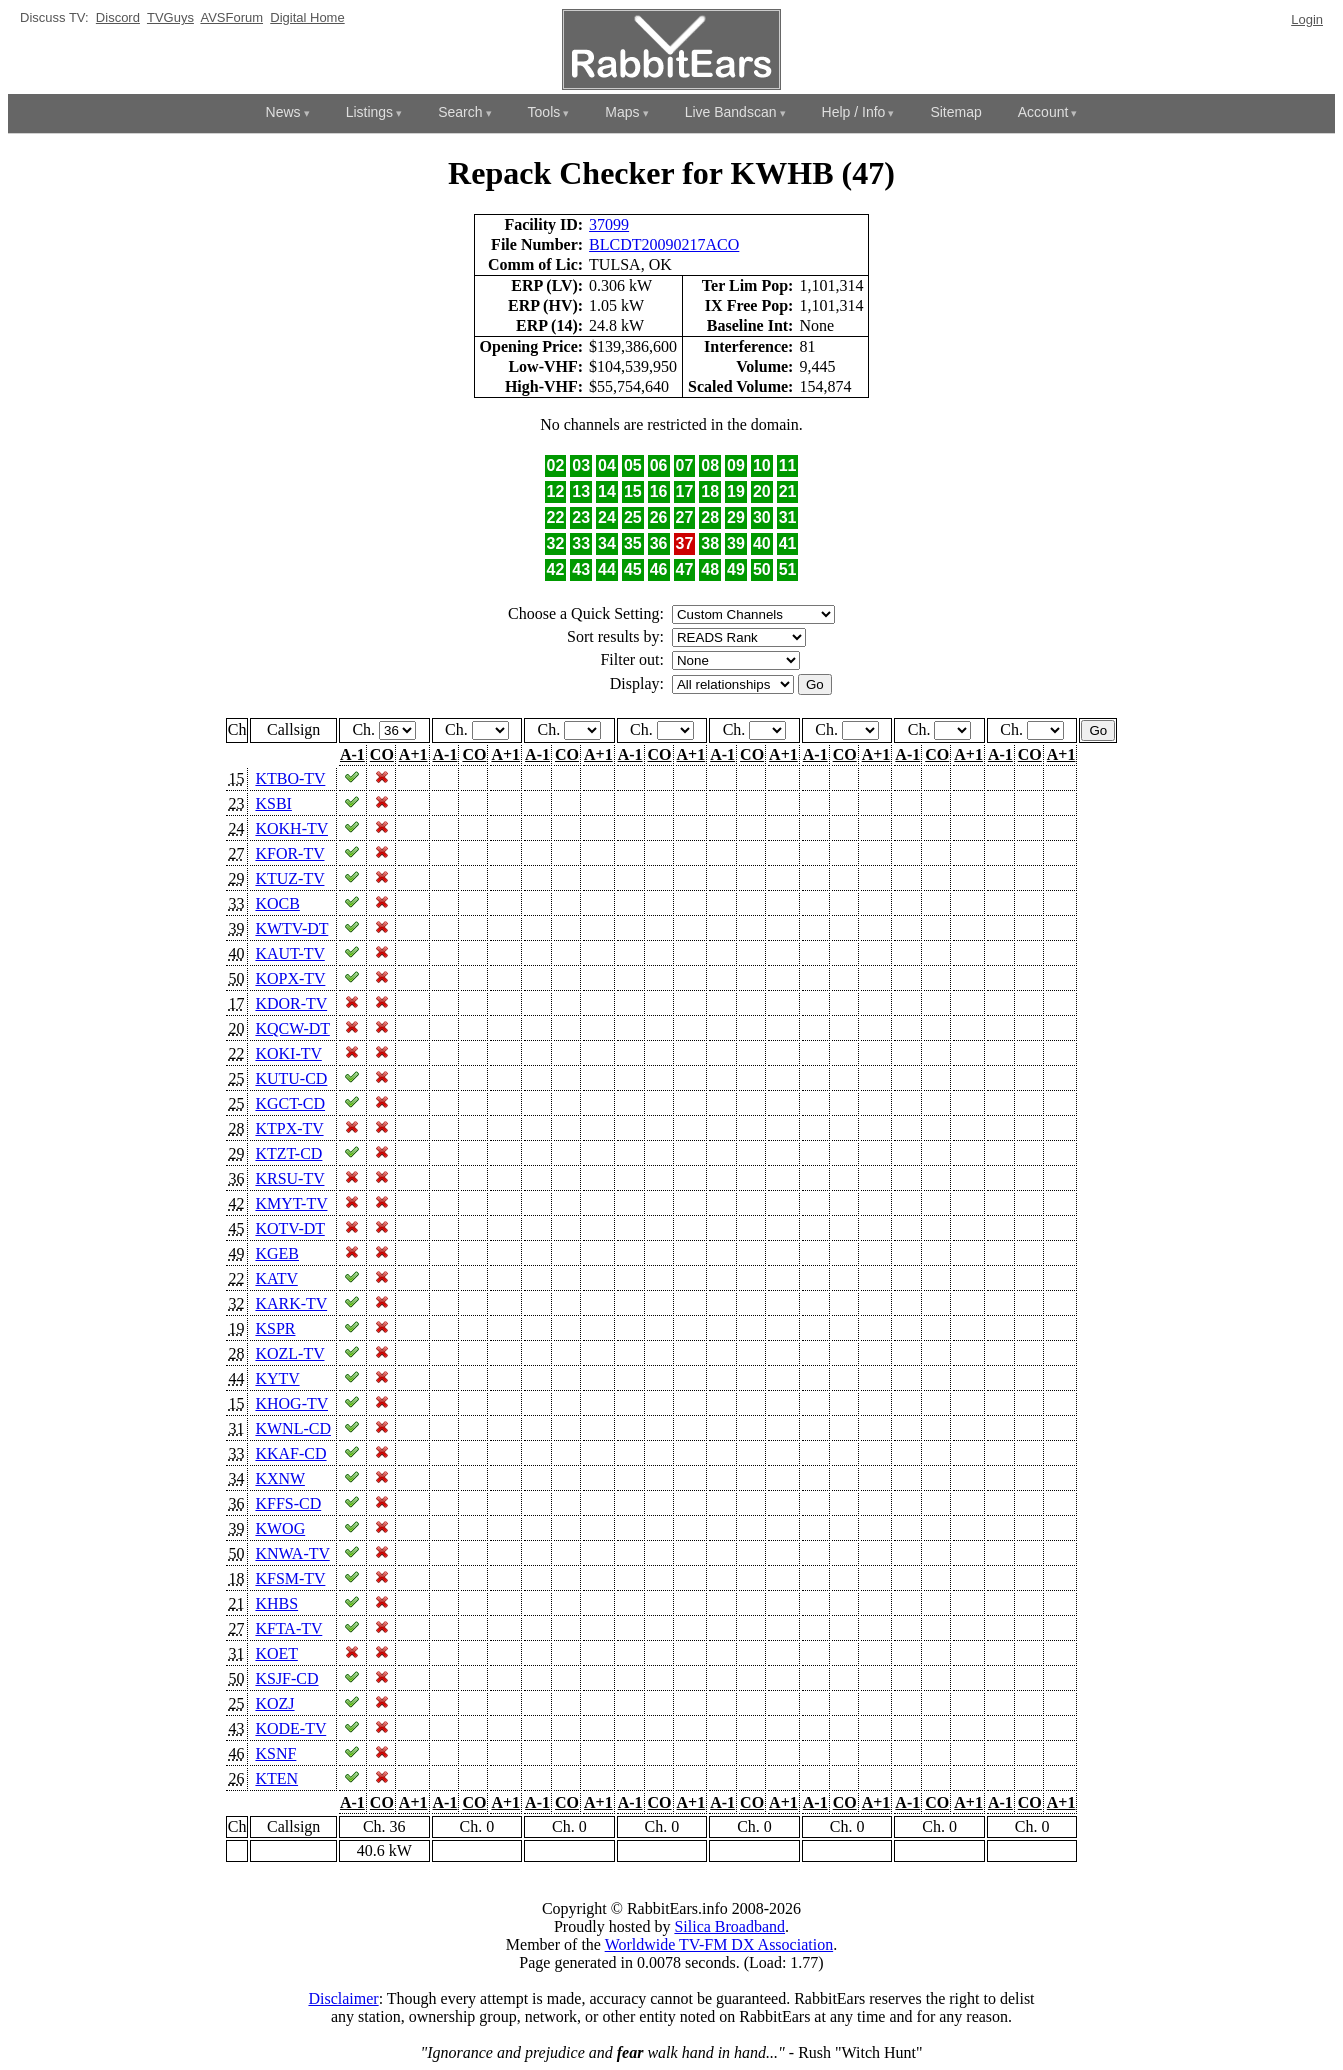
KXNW (279, 1478)
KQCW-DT (292, 1028)
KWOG (280, 1528)
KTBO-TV (290, 778)
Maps (622, 112)
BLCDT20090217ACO (664, 244)
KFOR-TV (289, 853)
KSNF (275, 1753)
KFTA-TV (288, 1628)
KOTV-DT (289, 1228)
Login (1307, 19)
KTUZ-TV (289, 878)
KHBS (276, 1603)
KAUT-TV (289, 953)
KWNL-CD (293, 1428)
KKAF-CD (290, 1453)
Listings (369, 112)
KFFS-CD (288, 1503)
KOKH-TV (291, 828)
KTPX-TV (289, 1128)
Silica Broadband (729, 1926)
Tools (544, 112)
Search (460, 112)
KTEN (276, 1778)
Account (1043, 112)
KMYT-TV (291, 1203)
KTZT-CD (288, 1153)
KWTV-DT (291, 928)
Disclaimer (343, 1998)
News (283, 112)
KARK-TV (291, 1303)
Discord (118, 17)
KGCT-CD (290, 1103)
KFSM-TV (290, 1578)
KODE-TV (290, 1728)
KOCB (277, 903)
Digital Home (307, 17)
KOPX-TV (290, 978)
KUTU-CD (291, 1078)
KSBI (273, 803)
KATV (276, 1278)
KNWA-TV (292, 1553)
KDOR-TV (291, 1003)
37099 (609, 224)
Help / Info (854, 112)
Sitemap (955, 112)
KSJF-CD (286, 1678)
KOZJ (274, 1703)
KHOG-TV (291, 1403)
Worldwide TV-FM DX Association (719, 1944)
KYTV (277, 1378)
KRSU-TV (289, 1178)
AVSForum (231, 17)
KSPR (275, 1328)
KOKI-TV (288, 1053)
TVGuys (170, 17)
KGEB (277, 1253)
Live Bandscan (731, 112)
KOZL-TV (289, 1353)
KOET (276, 1653)
